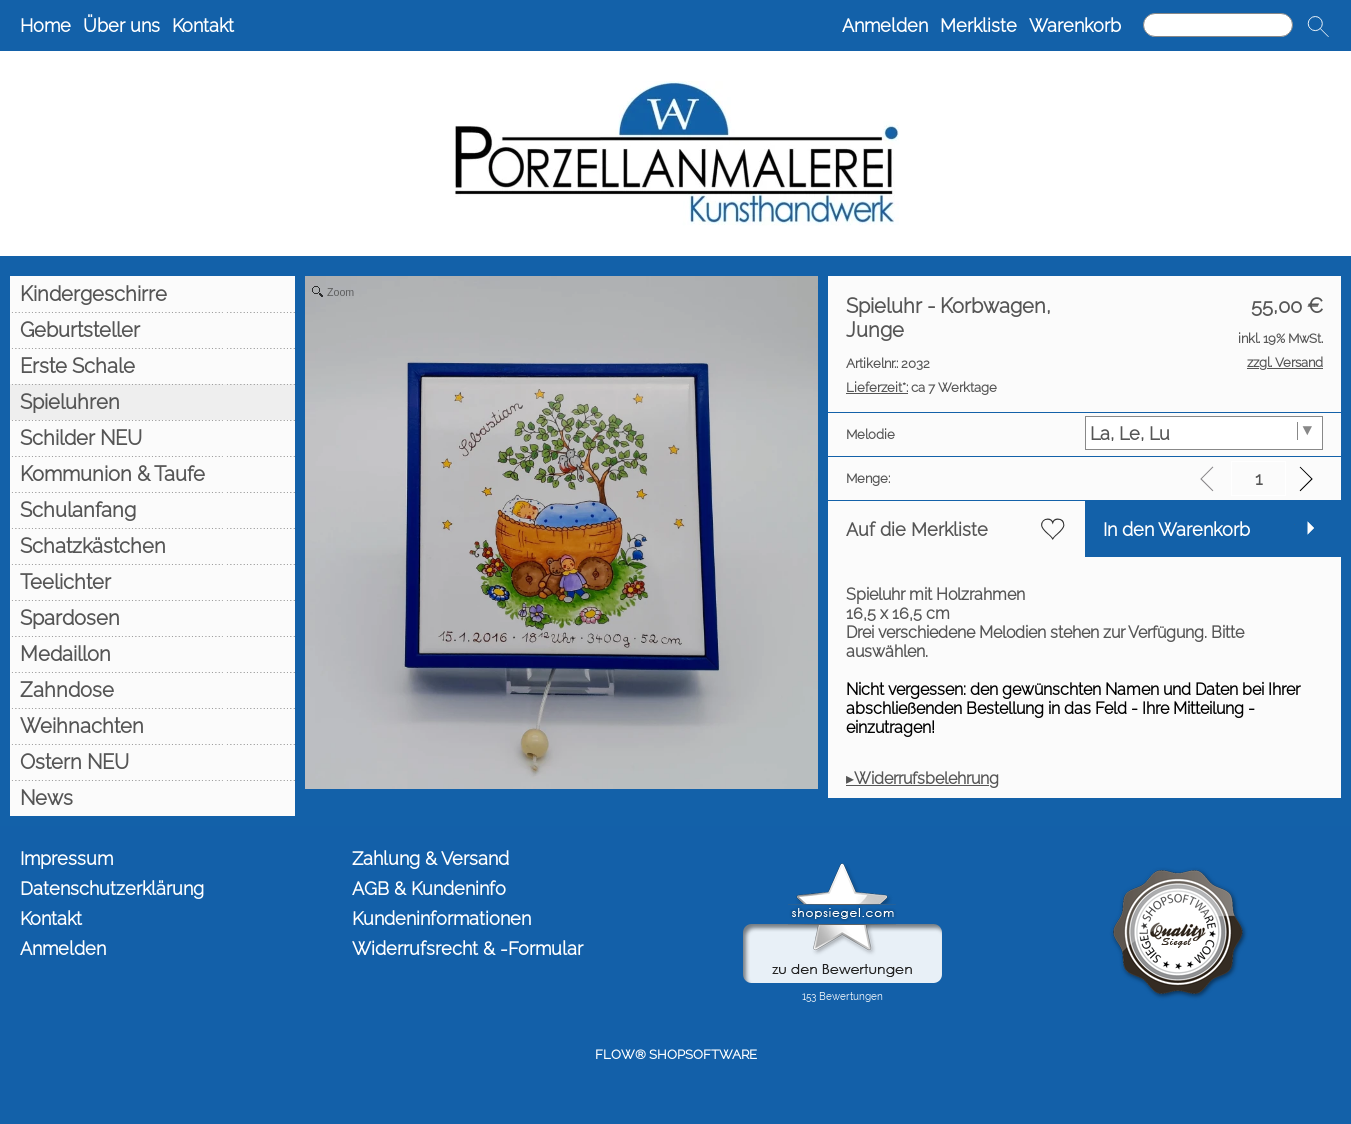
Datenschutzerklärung (112, 888)
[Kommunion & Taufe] (152, 474)
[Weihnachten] (152, 726)
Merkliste (978, 25)
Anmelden (885, 25)
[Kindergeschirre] (152, 294)
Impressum (66, 858)
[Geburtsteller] (152, 330)
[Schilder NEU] (152, 438)
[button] (1318, 26)
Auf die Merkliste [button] (917, 529)
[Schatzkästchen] (152, 546)
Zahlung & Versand (430, 858)
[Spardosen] (152, 618)
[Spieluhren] (152, 402)
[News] (152, 798)
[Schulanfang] (152, 510)
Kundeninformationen (441, 918)
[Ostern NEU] (152, 762)
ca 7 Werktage (921, 387)
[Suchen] (1218, 25)
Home (45, 25)
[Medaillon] (152, 654)
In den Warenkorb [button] (1176, 529)
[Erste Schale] (152, 366)
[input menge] (1258, 478)
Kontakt (203, 25)
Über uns (121, 25)
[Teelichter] (152, 582)
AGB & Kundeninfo (429, 888)
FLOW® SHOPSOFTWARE (676, 1054)
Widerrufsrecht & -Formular (467, 948)
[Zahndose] (152, 690)
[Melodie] (1204, 433)
